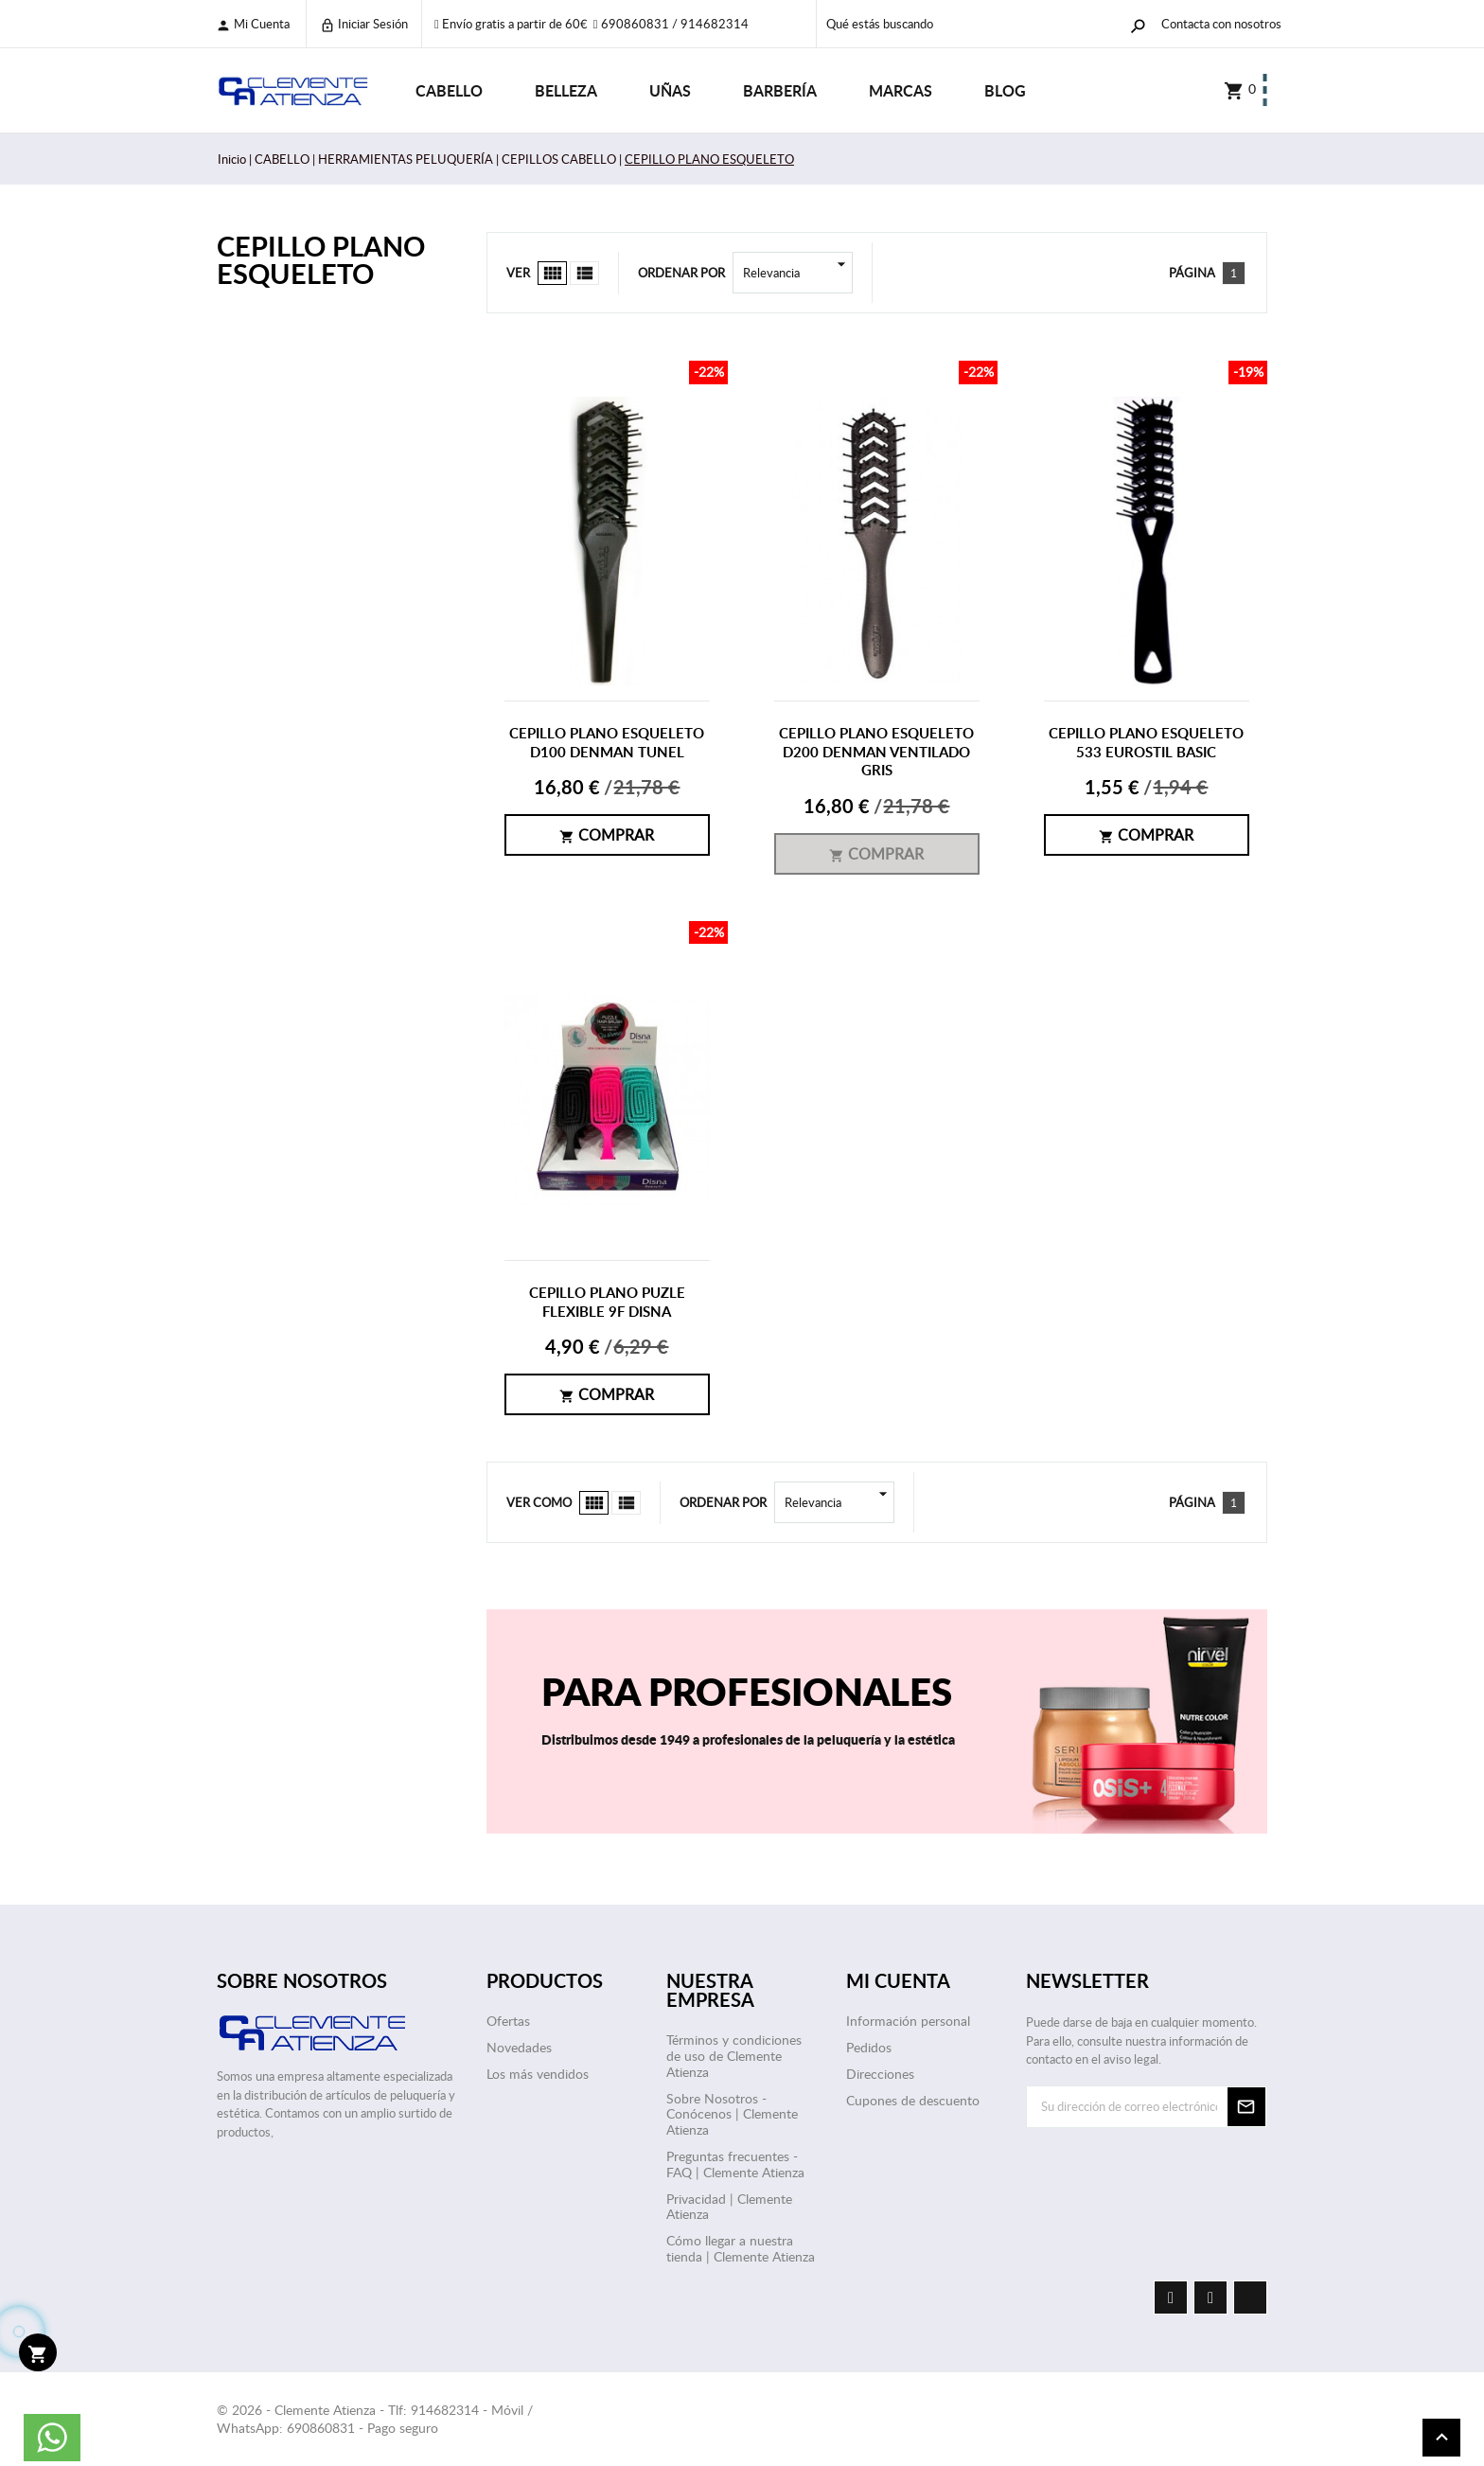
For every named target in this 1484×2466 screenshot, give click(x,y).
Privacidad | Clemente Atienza (729, 2207)
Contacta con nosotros (1221, 23)
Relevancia (798, 272)
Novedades (519, 2047)
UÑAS (670, 90)
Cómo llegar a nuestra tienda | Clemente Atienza (740, 2248)
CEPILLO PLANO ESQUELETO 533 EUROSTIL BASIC (1146, 742)
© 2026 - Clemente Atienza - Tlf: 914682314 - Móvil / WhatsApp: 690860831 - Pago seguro (375, 2419)
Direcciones (880, 2074)
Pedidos (869, 2047)
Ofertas (508, 2021)
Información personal (908, 2021)
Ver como (539, 1502)
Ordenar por (681, 272)
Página (1192, 272)
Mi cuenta (253, 24)
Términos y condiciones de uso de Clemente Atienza (734, 2056)
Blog (1005, 90)
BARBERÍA (780, 90)
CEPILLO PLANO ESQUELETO (321, 259)
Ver (518, 272)
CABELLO (449, 90)
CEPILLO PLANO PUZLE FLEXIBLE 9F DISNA (607, 1302)
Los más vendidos (537, 2074)
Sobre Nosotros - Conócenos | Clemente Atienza (732, 2114)
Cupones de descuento (913, 2100)
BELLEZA (566, 90)
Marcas (900, 90)
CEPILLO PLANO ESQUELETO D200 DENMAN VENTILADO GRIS (876, 751)
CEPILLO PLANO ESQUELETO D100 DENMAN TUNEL (606, 742)
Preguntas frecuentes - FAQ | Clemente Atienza (735, 2164)
